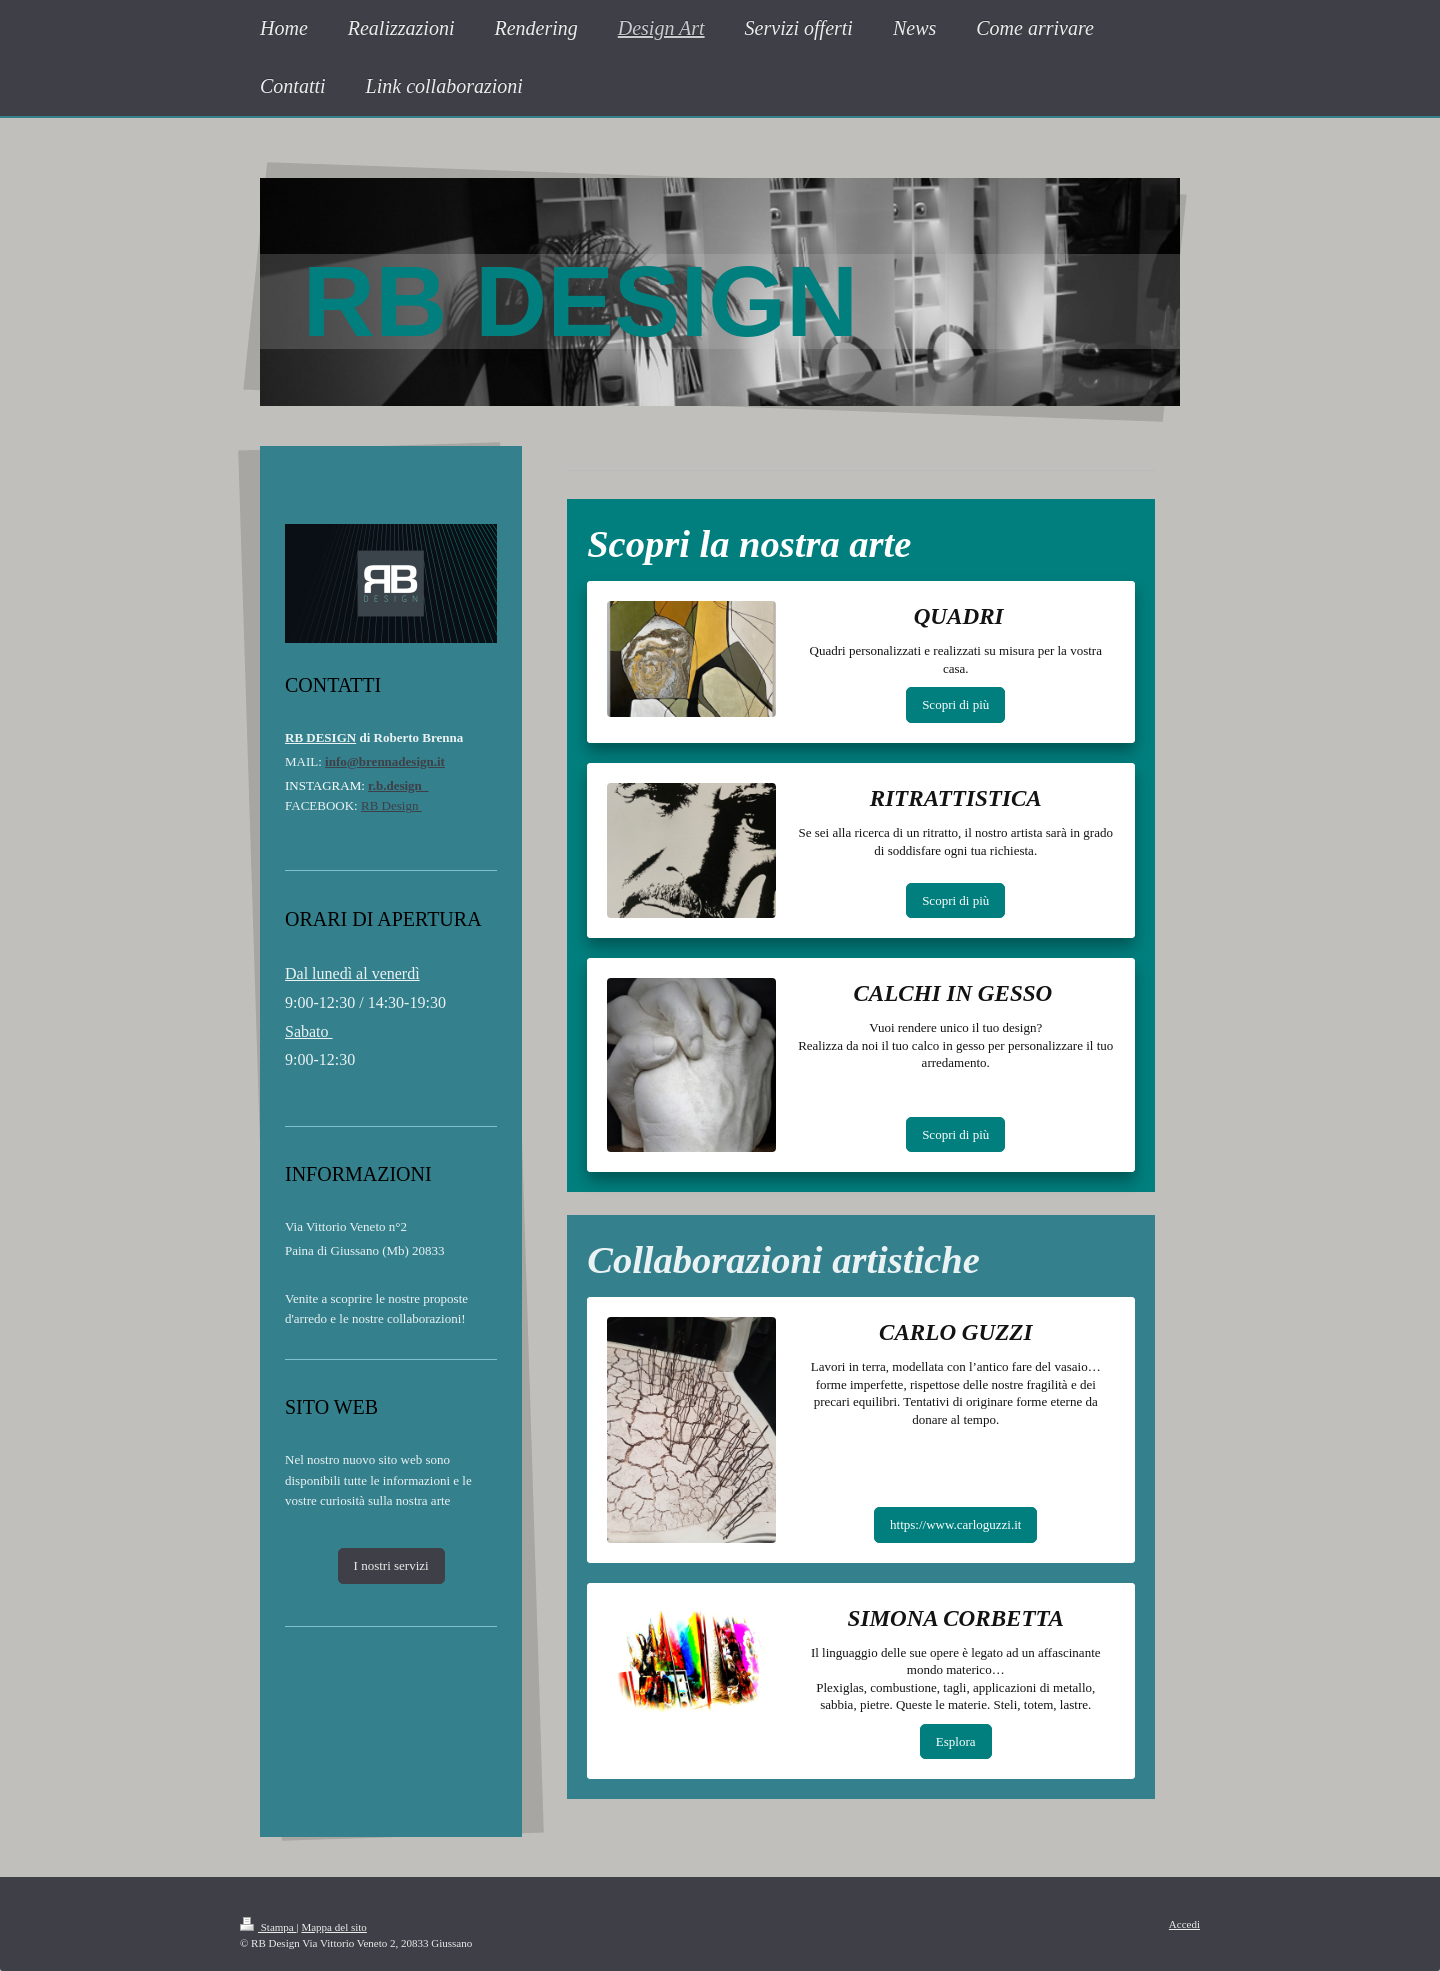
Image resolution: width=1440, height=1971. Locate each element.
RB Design (391, 805)
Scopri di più (955, 704)
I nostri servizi (391, 1565)
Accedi (1184, 1924)
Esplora (956, 1741)
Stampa (268, 1927)
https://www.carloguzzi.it (955, 1524)
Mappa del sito (333, 1927)
